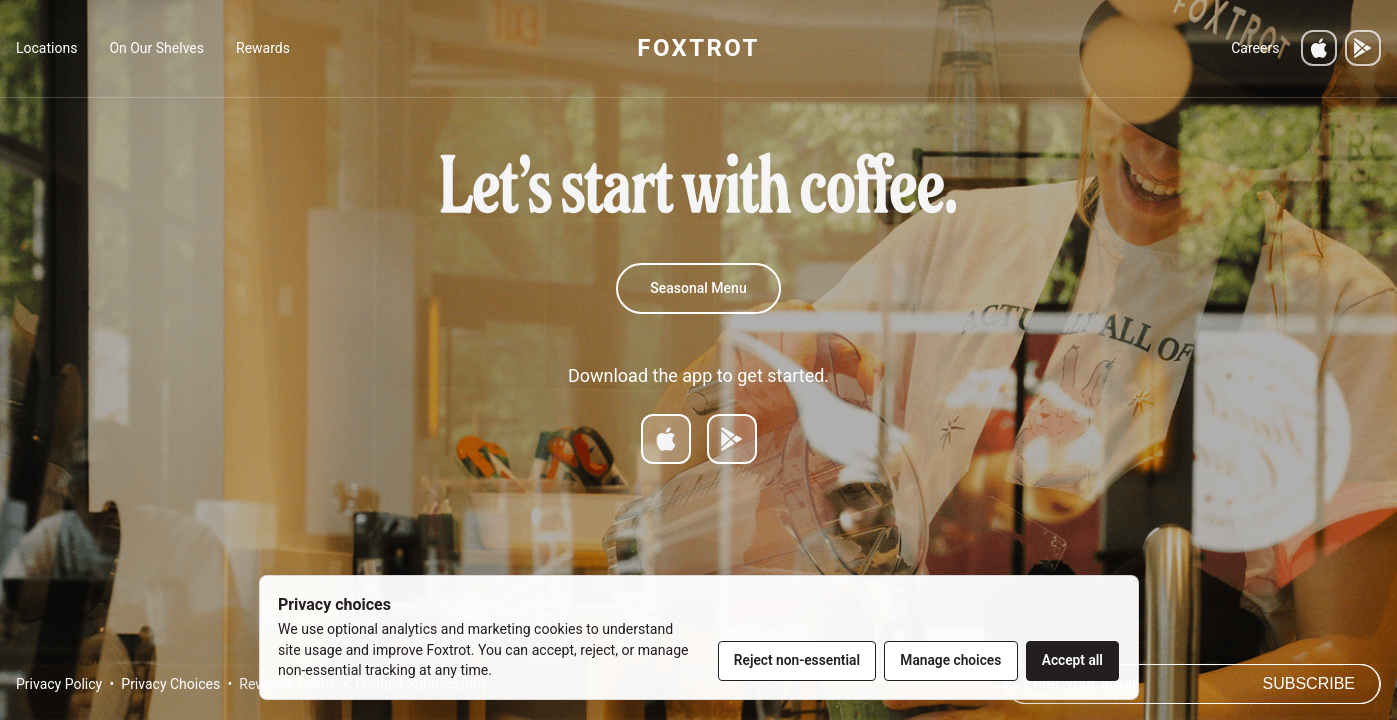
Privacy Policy (59, 684)
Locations (46, 48)
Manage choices (950, 660)
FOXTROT (698, 48)
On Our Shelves (156, 48)
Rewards (263, 48)
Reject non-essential (797, 660)
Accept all (1072, 660)
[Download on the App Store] (1319, 48)
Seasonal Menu (698, 288)
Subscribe (1309, 683)
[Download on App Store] (666, 439)
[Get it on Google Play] (1363, 48)
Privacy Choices (170, 684)
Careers (1255, 48)
